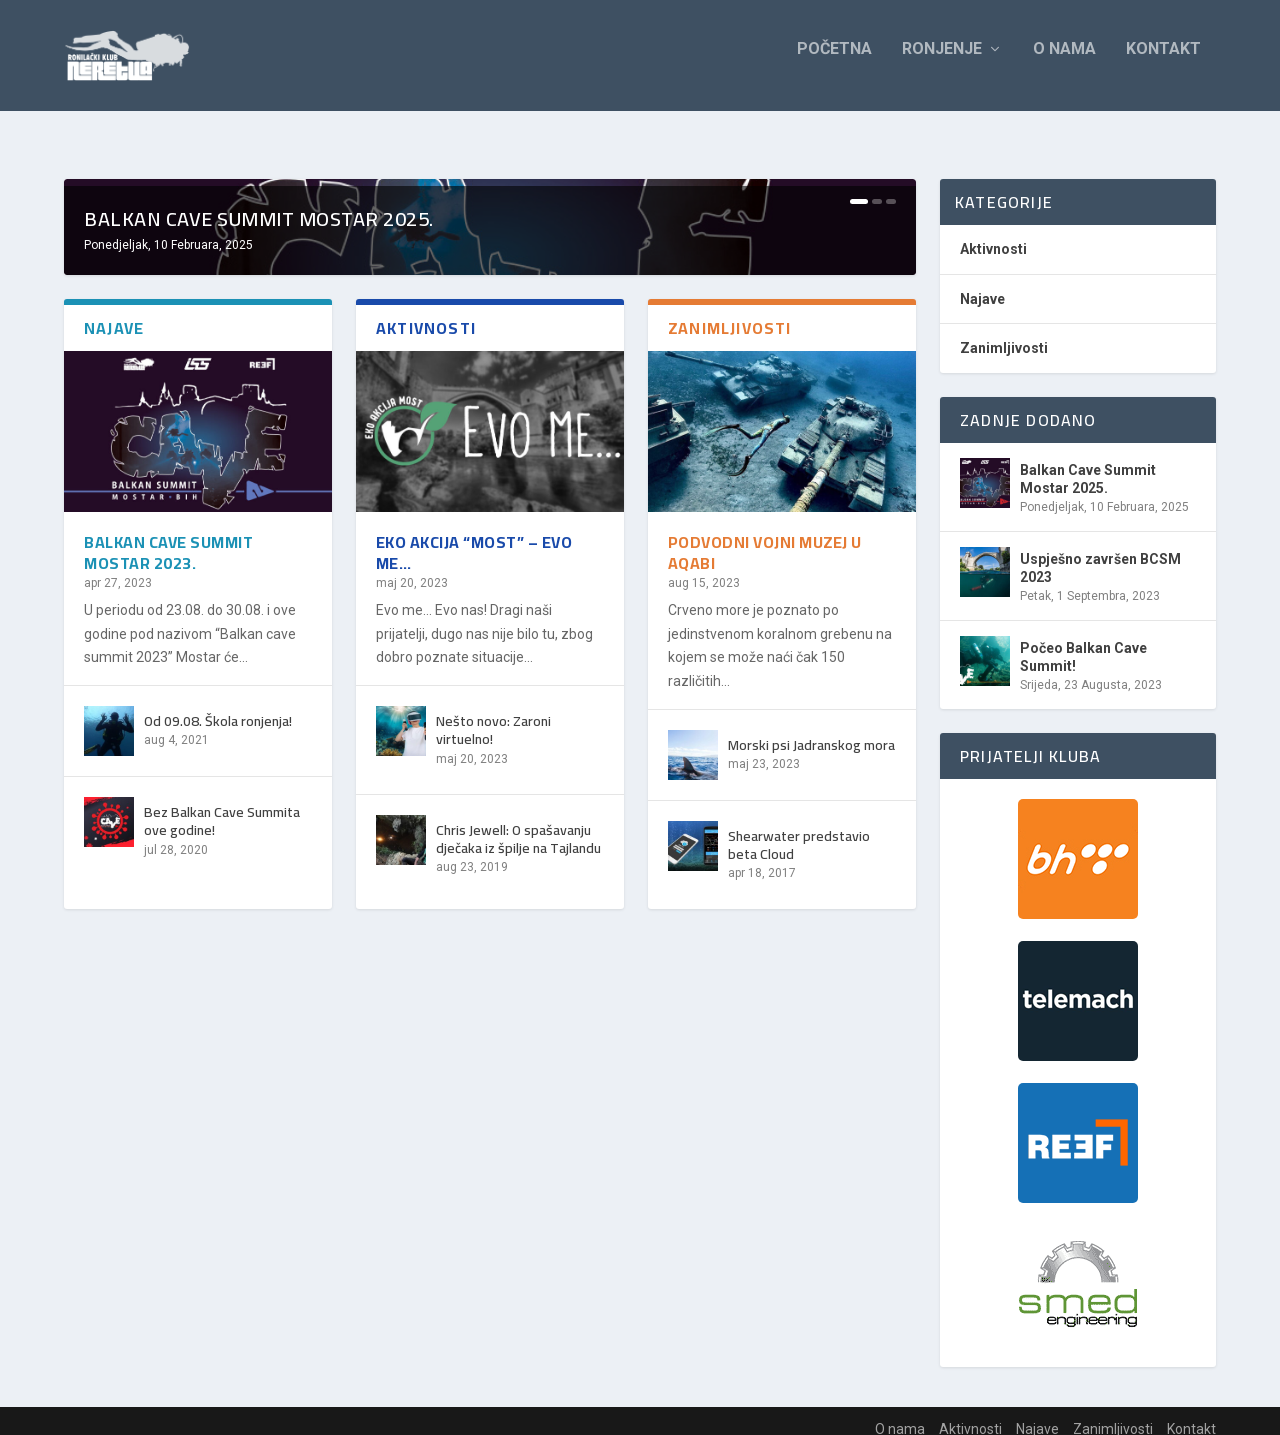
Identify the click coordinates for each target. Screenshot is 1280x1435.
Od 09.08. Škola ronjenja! (218, 1111)
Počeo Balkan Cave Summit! (1083, 642)
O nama (1064, 62)
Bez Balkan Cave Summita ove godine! (222, 1211)
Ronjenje (942, 62)
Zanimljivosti (1004, 333)
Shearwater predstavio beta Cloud (799, 1235)
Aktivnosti (993, 234)
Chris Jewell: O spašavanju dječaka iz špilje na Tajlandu (518, 1229)
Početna (834, 62)
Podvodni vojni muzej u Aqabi (765, 942)
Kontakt (1163, 62)
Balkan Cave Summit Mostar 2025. (259, 608)
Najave (982, 284)
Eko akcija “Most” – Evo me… (474, 942)
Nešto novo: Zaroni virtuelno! (493, 1120)
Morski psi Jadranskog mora (811, 1135)
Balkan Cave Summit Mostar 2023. (168, 942)
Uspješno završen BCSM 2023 (1100, 553)
